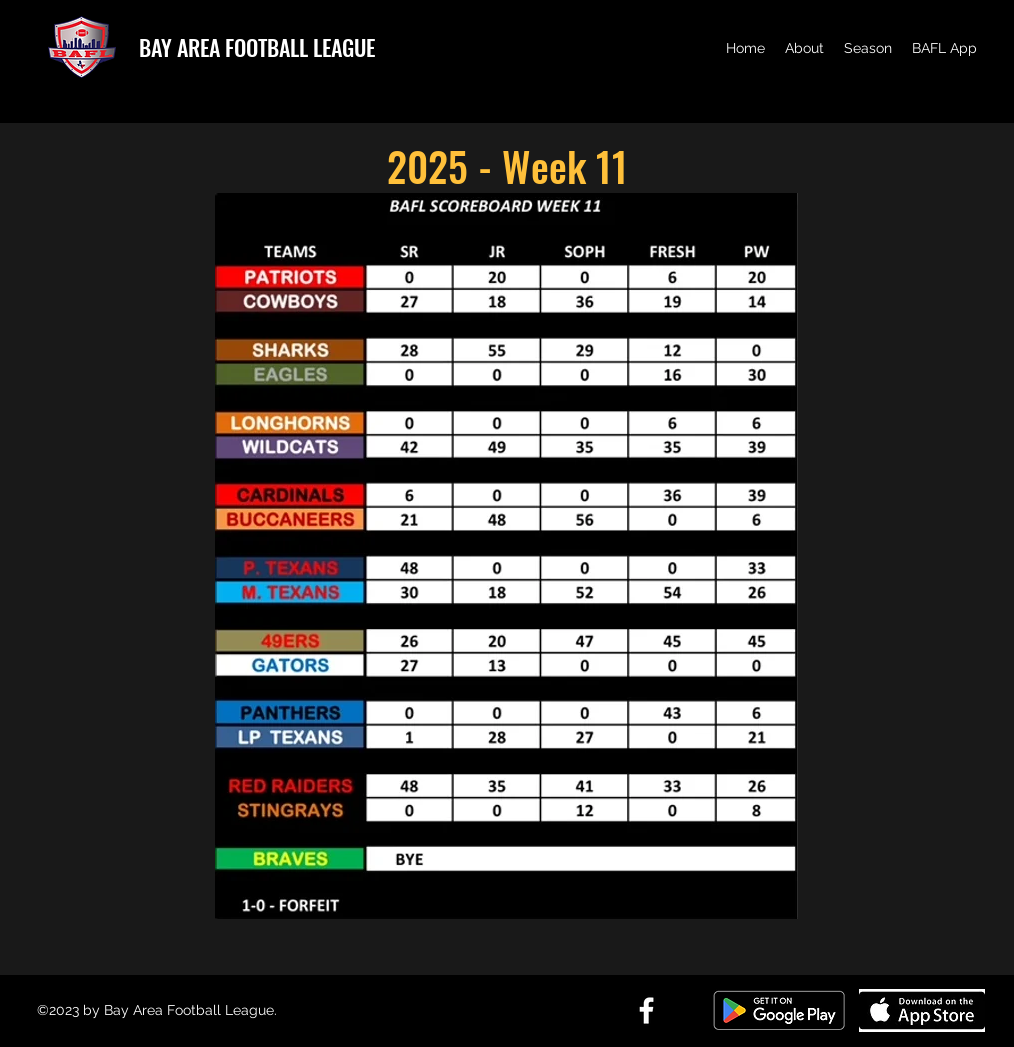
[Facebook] (646, 1010)
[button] (804, 48)
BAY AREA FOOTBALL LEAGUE (257, 47)
